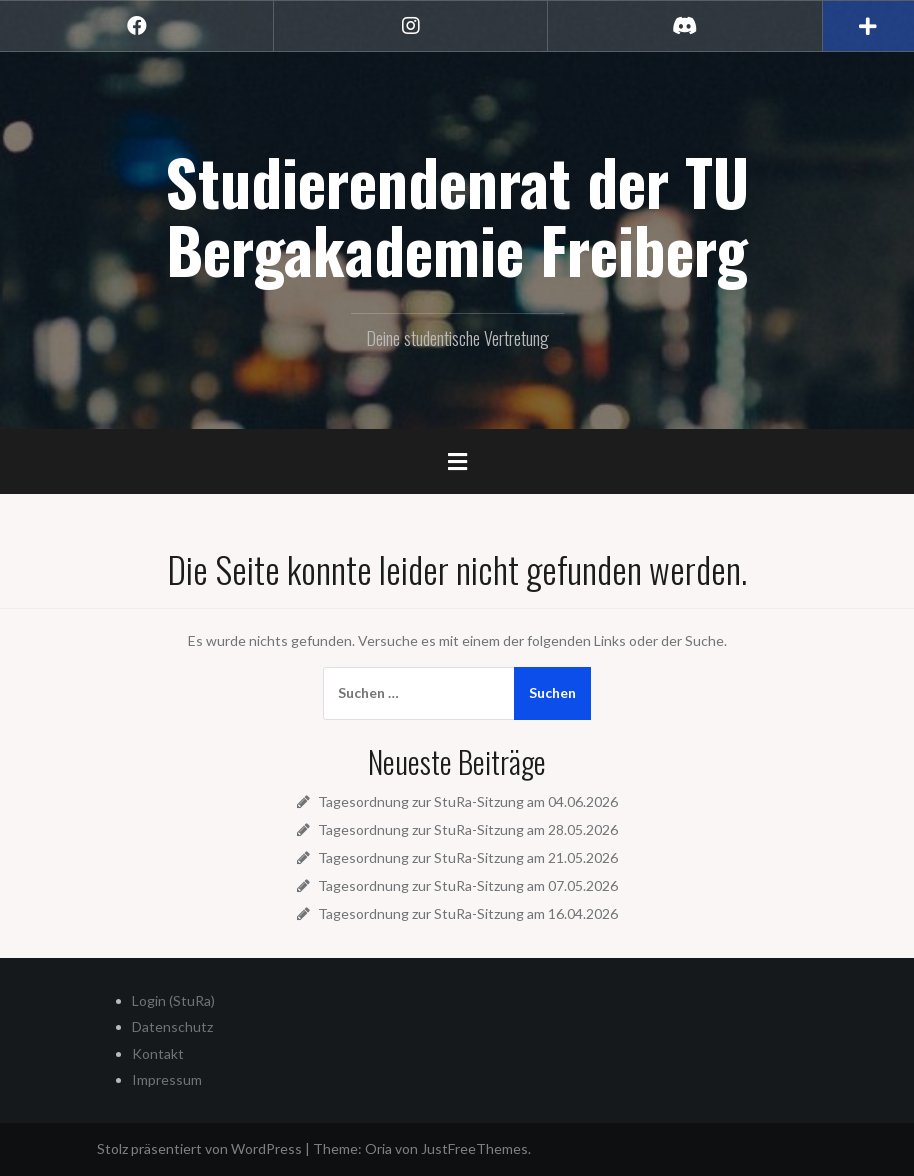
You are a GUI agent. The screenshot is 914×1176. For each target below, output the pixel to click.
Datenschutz (172, 1026)
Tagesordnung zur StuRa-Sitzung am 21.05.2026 (468, 857)
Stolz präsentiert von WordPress (199, 1148)
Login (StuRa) (173, 1000)
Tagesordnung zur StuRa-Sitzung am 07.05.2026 (468, 885)
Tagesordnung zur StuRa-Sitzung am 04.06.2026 (468, 801)
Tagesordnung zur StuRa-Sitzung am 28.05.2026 (468, 829)
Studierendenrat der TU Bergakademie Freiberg (457, 215)
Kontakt (158, 1053)
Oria (378, 1148)
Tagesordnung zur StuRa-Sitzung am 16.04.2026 (468, 913)
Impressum (167, 1079)
